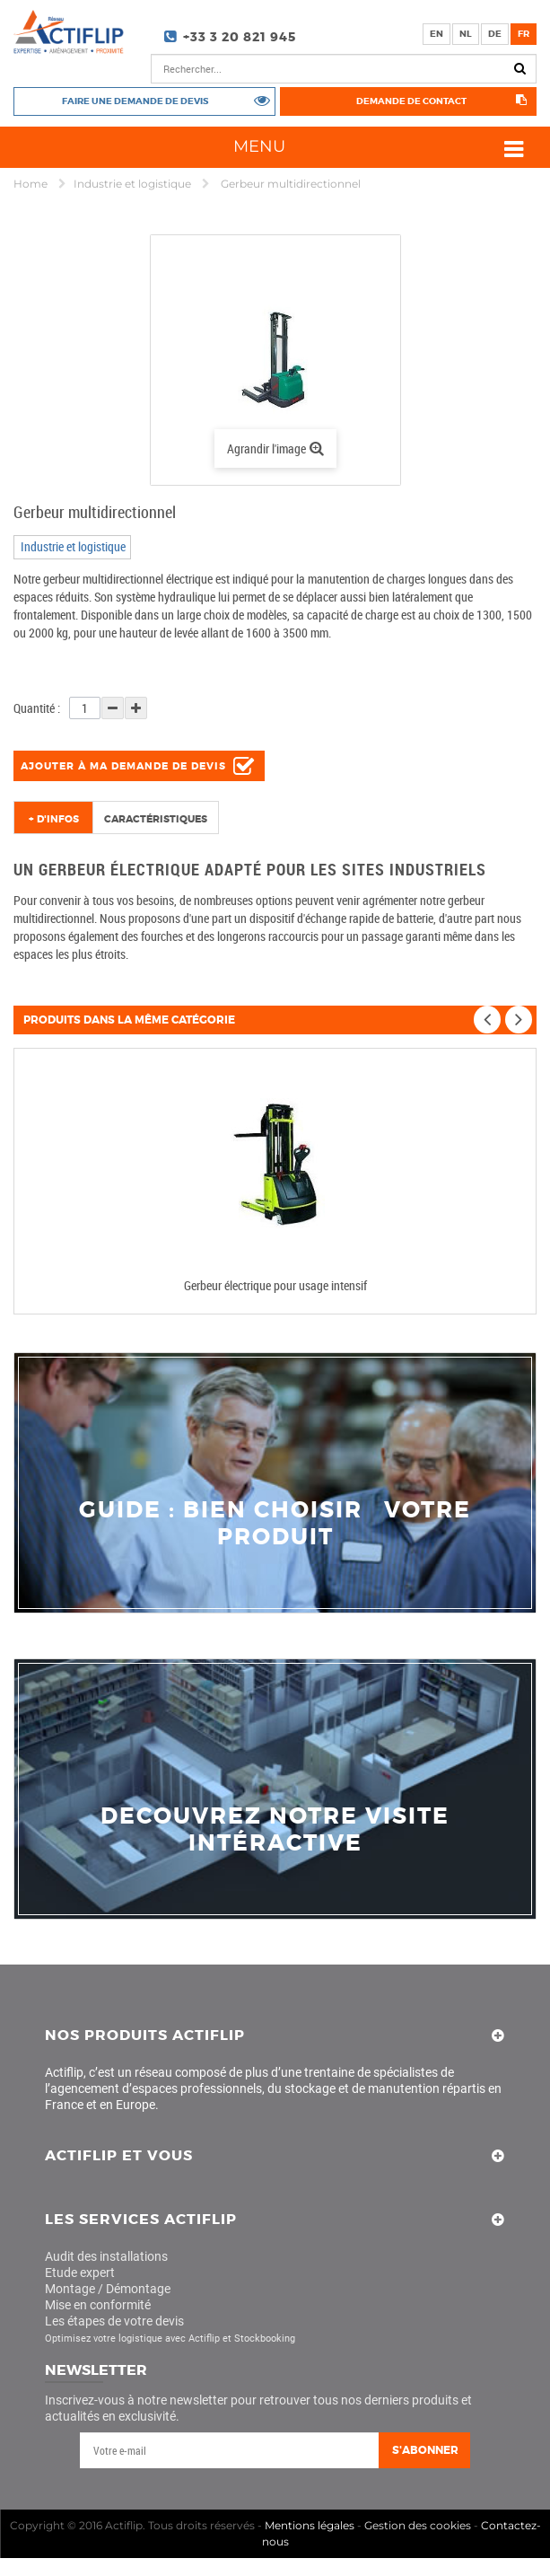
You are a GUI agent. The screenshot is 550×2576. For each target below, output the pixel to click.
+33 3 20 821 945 (239, 37)
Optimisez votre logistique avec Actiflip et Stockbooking (170, 2338)
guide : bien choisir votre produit (275, 1524)
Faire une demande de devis (135, 100)
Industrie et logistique (134, 183)
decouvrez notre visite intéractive (275, 1830)
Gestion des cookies (417, 2525)
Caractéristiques (155, 819)
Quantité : (36, 708)
